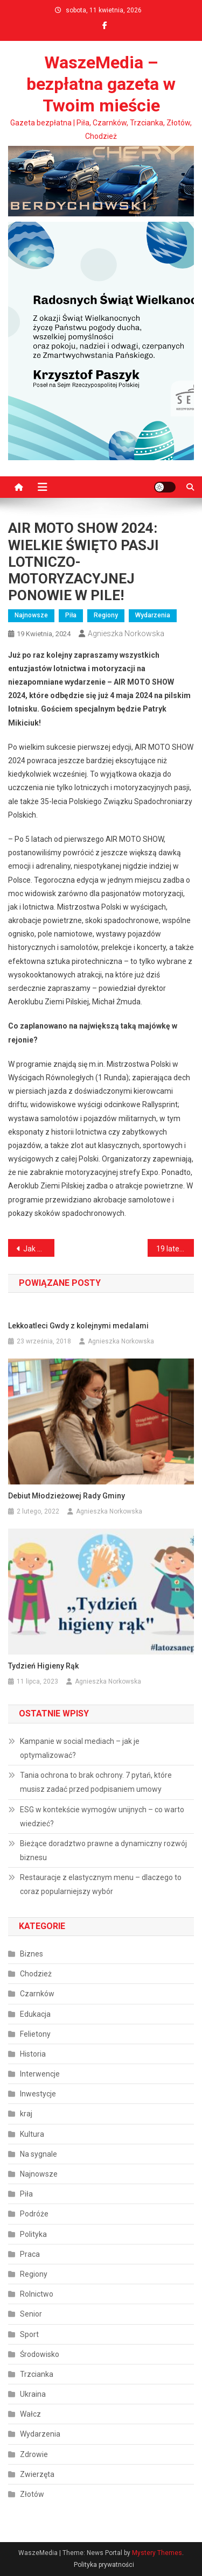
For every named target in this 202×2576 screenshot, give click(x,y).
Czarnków (37, 1993)
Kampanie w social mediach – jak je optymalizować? (80, 1748)
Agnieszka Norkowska (126, 633)
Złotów (32, 2494)
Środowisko (39, 2354)
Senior (31, 2314)
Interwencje (40, 2074)
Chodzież (36, 1973)
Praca (30, 2254)
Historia (33, 2054)
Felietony (35, 2034)
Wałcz (30, 2414)
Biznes (31, 1953)
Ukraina (33, 2394)
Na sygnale (38, 2154)
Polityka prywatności (104, 2564)
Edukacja (35, 2014)
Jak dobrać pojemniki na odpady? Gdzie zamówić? (38, 1248)
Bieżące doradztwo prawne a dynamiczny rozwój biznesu (103, 1850)
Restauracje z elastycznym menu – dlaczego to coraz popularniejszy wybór (101, 1884)
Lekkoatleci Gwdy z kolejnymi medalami (78, 1325)
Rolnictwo (36, 2294)
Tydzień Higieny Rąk (43, 1666)
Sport (29, 2334)
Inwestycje (38, 2093)
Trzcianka (36, 2374)
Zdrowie (34, 2454)
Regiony (106, 615)
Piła (70, 615)
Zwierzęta (37, 2474)
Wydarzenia (152, 615)
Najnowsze (31, 615)
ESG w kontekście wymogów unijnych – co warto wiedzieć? (102, 1816)
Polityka (33, 2234)
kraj (26, 2113)
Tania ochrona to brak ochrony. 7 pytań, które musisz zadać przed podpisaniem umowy (96, 1782)
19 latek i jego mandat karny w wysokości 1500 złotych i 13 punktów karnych (175, 1248)
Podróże (34, 2213)
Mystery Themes (157, 2553)
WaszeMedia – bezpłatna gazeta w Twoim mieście (101, 84)
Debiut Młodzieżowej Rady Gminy (66, 1495)
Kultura (32, 2134)
